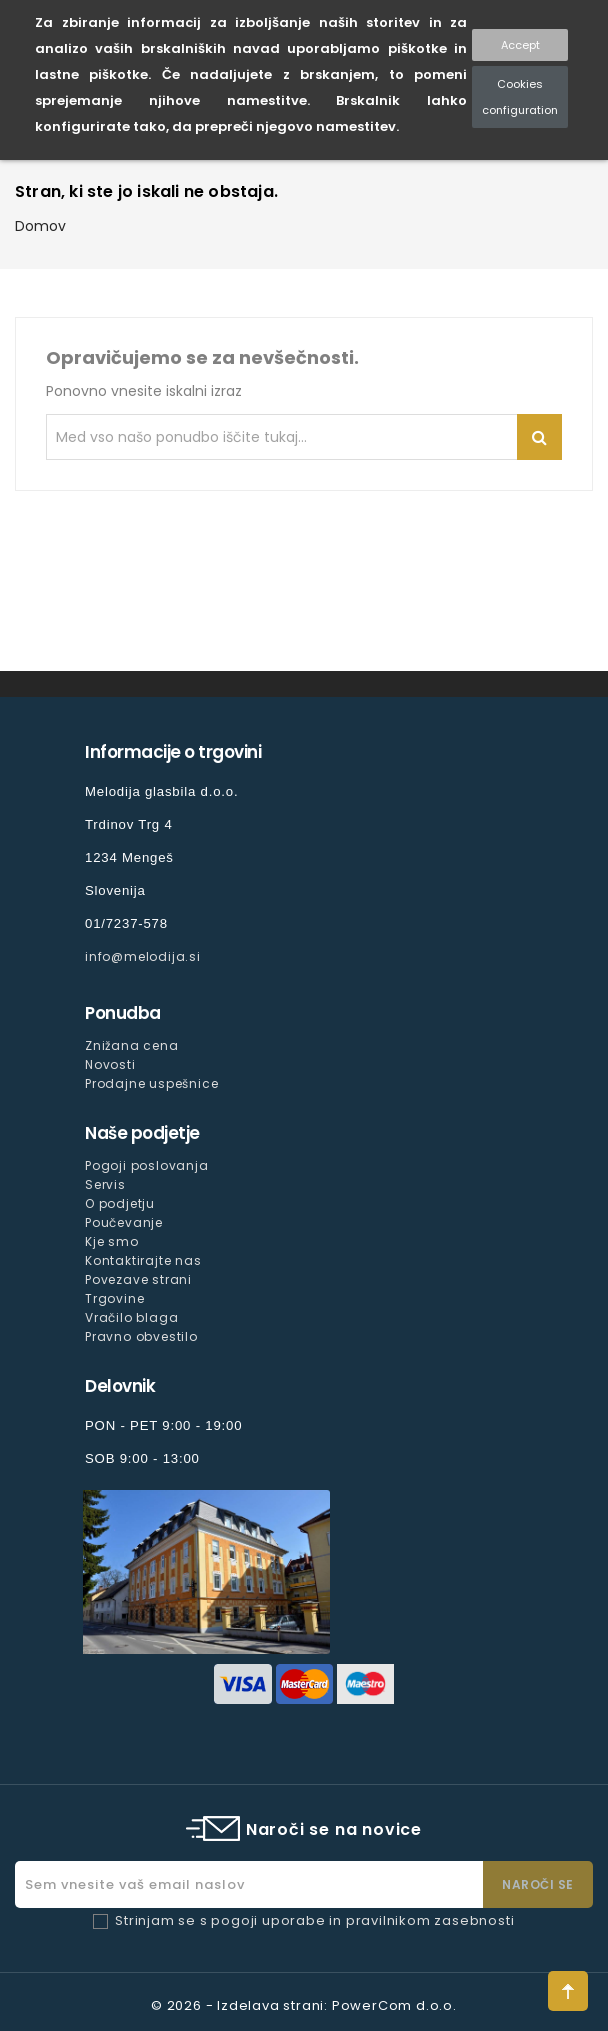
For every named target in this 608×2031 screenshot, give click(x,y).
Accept (520, 45)
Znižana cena (132, 1045)
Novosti (110, 1064)
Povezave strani (138, 1279)
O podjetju (120, 1203)
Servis (105, 1184)
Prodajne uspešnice (151, 1083)
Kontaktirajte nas (143, 1260)
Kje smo (112, 1241)
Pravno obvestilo (141, 1336)
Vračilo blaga (131, 1317)
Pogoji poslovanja (147, 1165)
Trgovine (114, 1298)
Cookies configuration (520, 97)
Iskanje (539, 437)
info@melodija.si (143, 956)
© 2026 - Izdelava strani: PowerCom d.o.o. (304, 2005)
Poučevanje (124, 1222)
